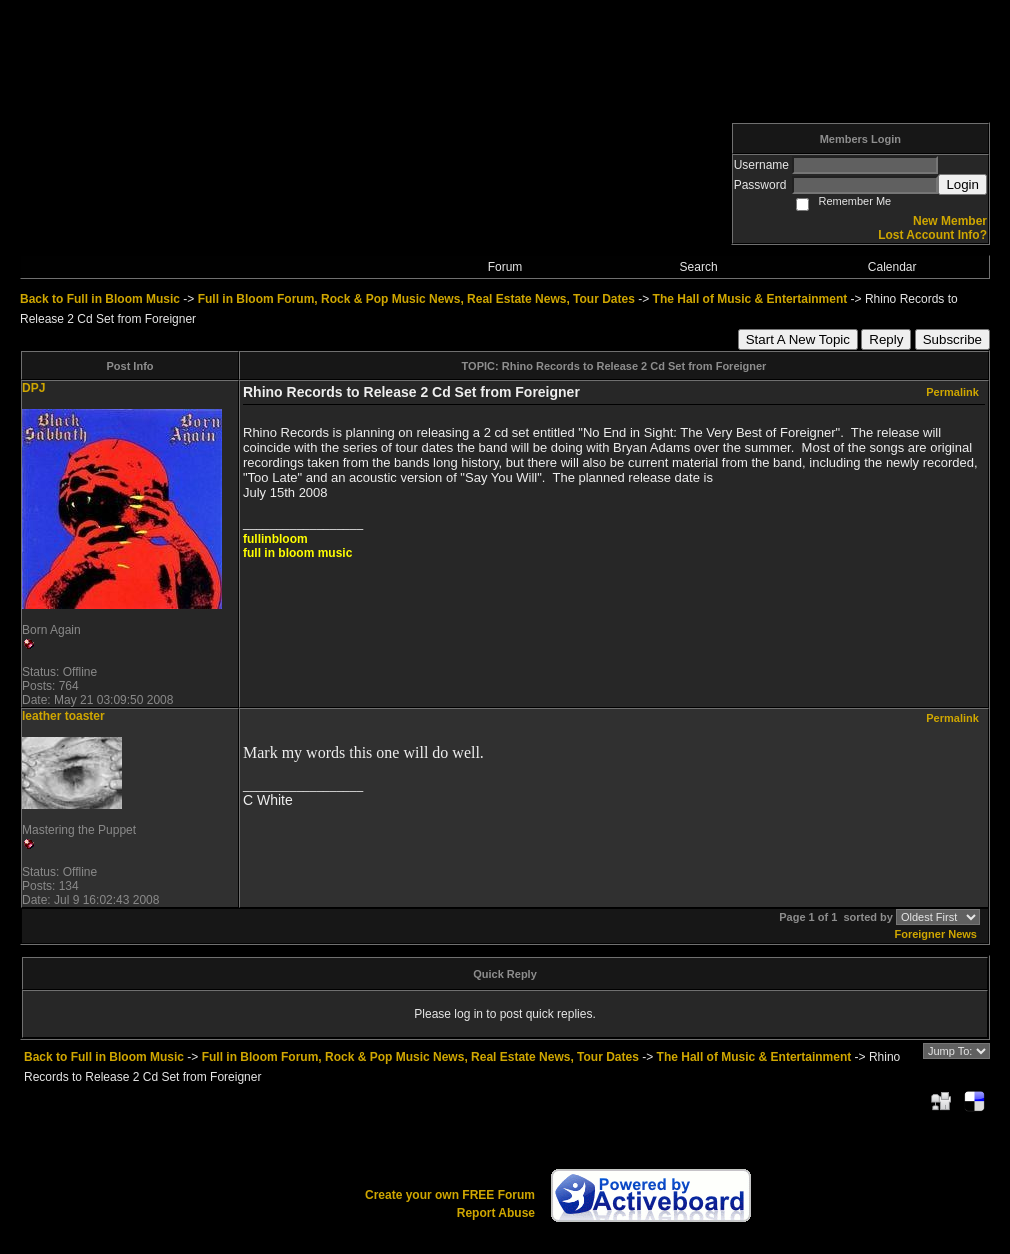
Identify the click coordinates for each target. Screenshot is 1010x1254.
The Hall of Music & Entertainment (750, 299)
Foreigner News (935, 934)
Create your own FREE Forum (450, 1195)
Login (962, 184)
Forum (505, 267)
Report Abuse (496, 1213)
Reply (886, 339)
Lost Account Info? (932, 235)
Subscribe (952, 339)
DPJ (33, 388)
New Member (950, 221)
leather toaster (63, 716)
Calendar (892, 267)
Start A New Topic (798, 339)
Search (699, 267)
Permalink (952, 392)
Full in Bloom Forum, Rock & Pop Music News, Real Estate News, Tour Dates (416, 299)
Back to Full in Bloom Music (100, 299)
